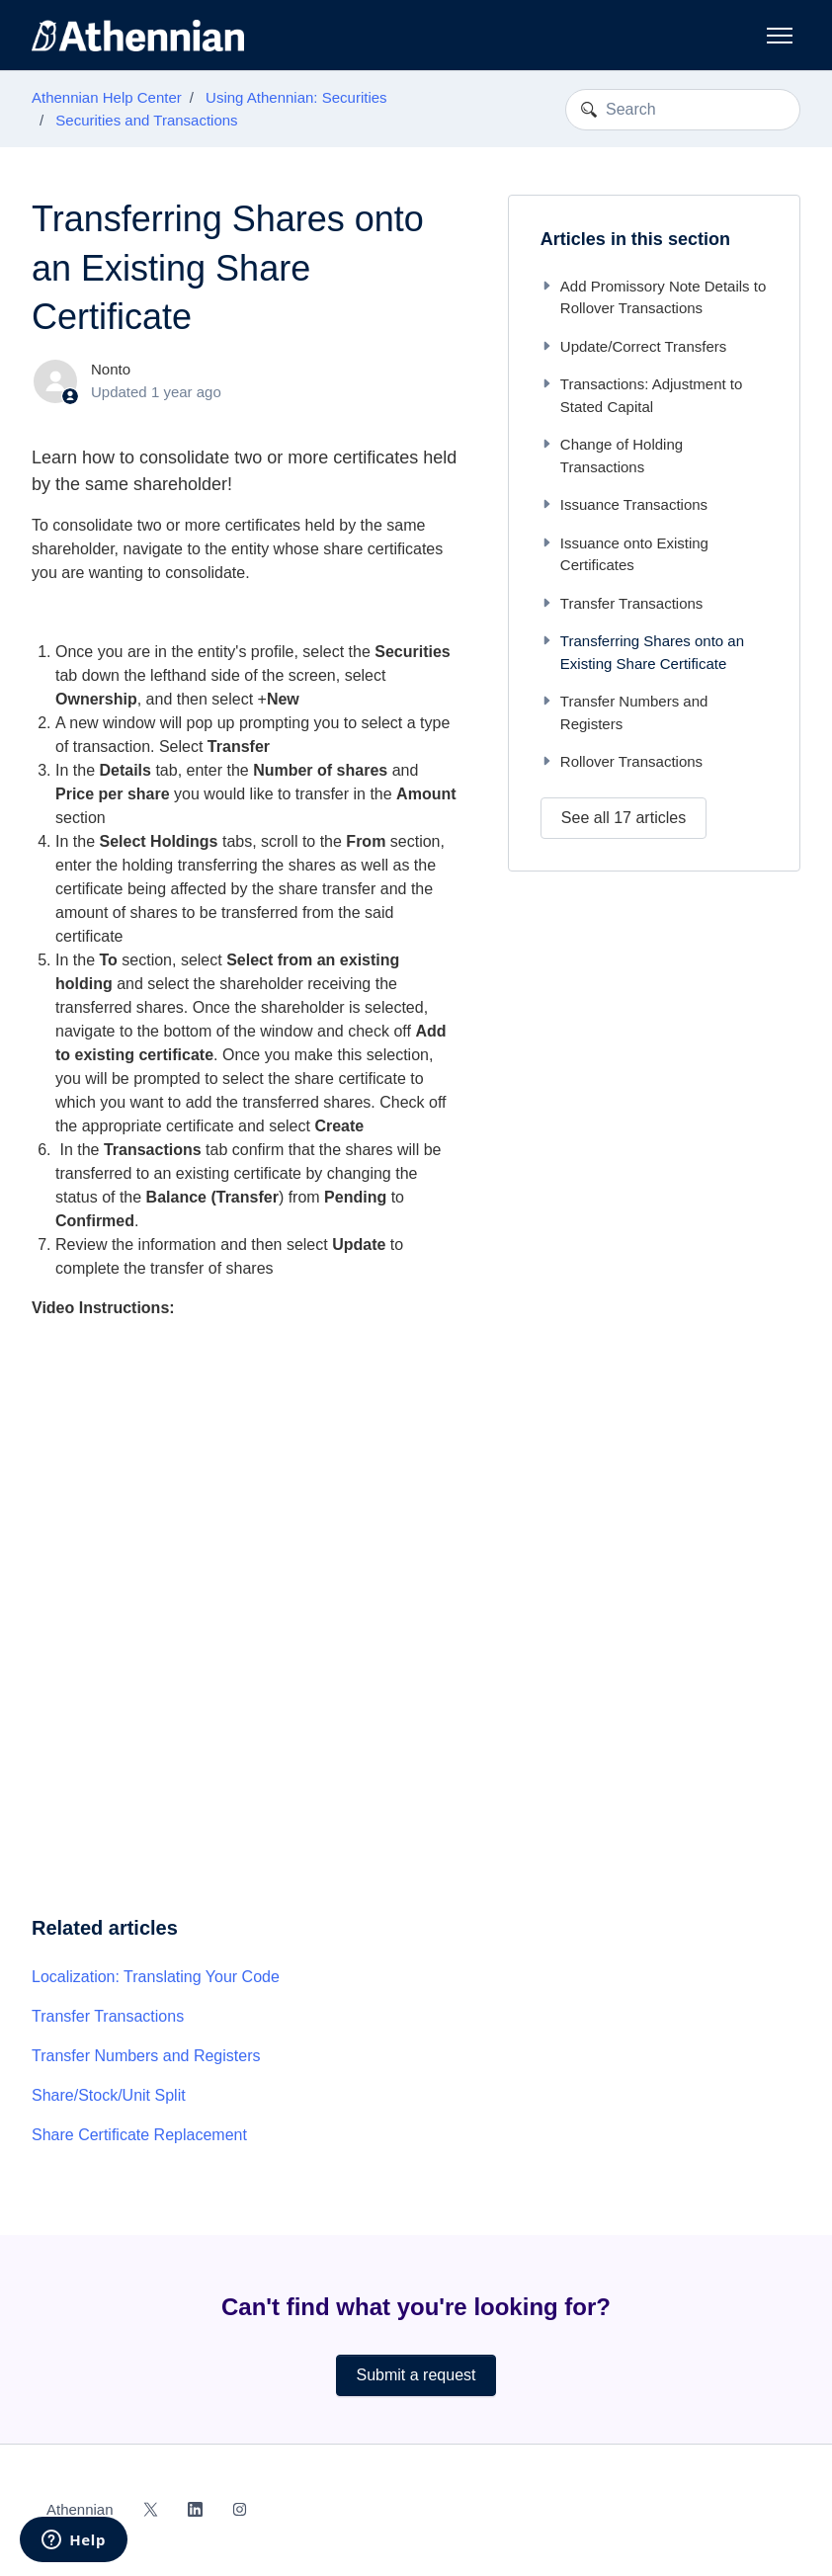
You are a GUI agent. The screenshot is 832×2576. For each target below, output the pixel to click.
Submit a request (416, 2375)
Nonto (110, 369)
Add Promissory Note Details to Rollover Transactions (653, 297)
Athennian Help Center (107, 97)
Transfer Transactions (108, 2016)
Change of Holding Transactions (612, 455)
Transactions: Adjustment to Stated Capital (642, 395)
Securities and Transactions (146, 120)
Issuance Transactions (624, 504)
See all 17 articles (623, 817)
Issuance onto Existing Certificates (624, 554)
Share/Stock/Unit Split (109, 2095)
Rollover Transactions (622, 761)
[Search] (682, 109)
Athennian (80, 2509)
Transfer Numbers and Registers (146, 2055)
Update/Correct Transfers (633, 346)
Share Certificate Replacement (139, 2134)
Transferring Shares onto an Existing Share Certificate (642, 652)
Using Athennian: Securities (296, 97)
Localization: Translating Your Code (156, 1976)
